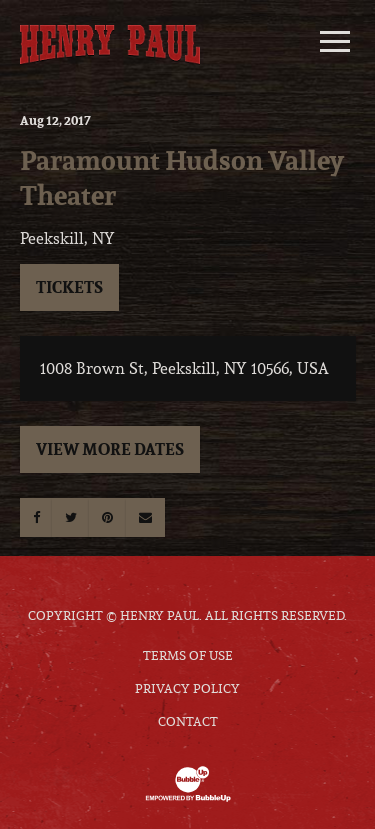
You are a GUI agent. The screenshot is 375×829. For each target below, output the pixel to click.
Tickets (69, 287)
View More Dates (110, 449)
